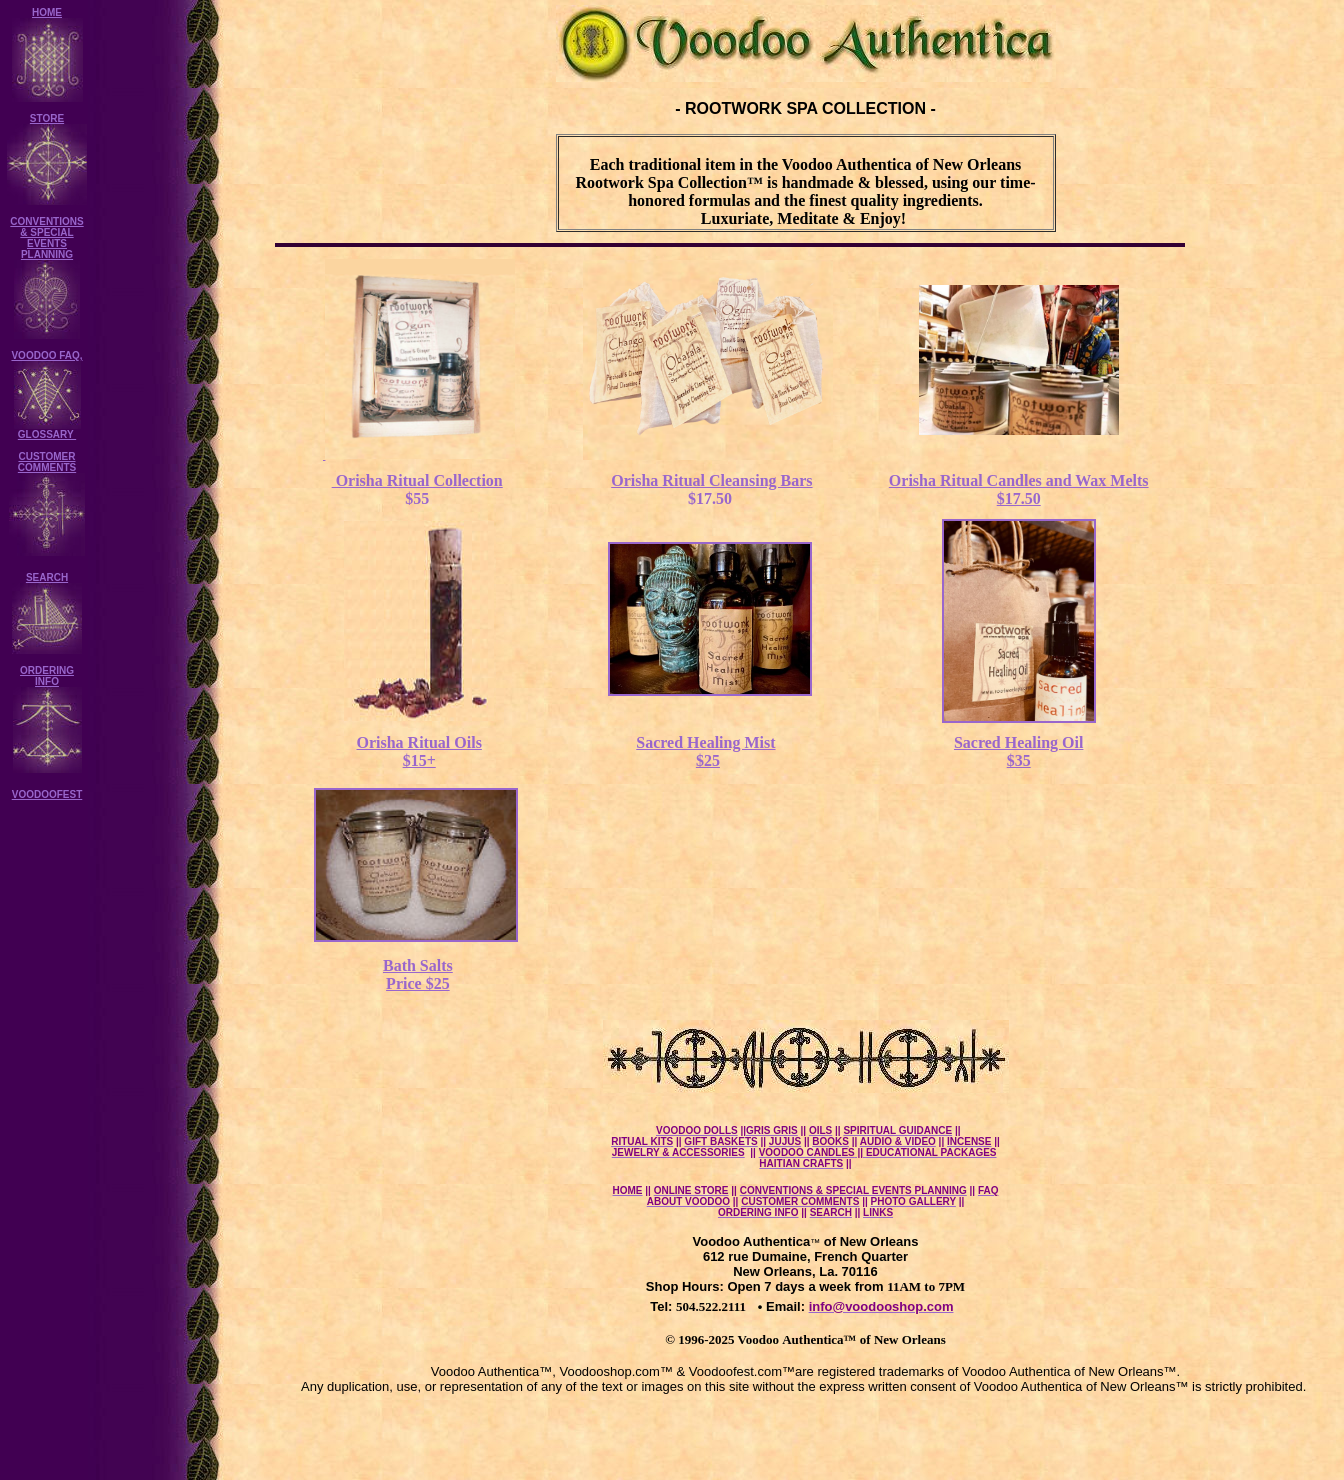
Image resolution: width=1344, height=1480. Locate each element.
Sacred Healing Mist (705, 742)
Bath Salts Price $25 (418, 974)
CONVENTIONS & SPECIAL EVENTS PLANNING (46, 238)
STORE (47, 118)
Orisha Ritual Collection (417, 480)
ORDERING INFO (47, 676)
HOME (47, 12)
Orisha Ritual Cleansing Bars (711, 480)
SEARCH (47, 577)
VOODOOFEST (47, 794)
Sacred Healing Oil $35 (1018, 751)
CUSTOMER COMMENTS (47, 462)
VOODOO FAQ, (46, 355)
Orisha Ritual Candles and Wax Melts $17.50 (1019, 489)
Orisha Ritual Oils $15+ (419, 751)
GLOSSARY (47, 434)
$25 (708, 760)
